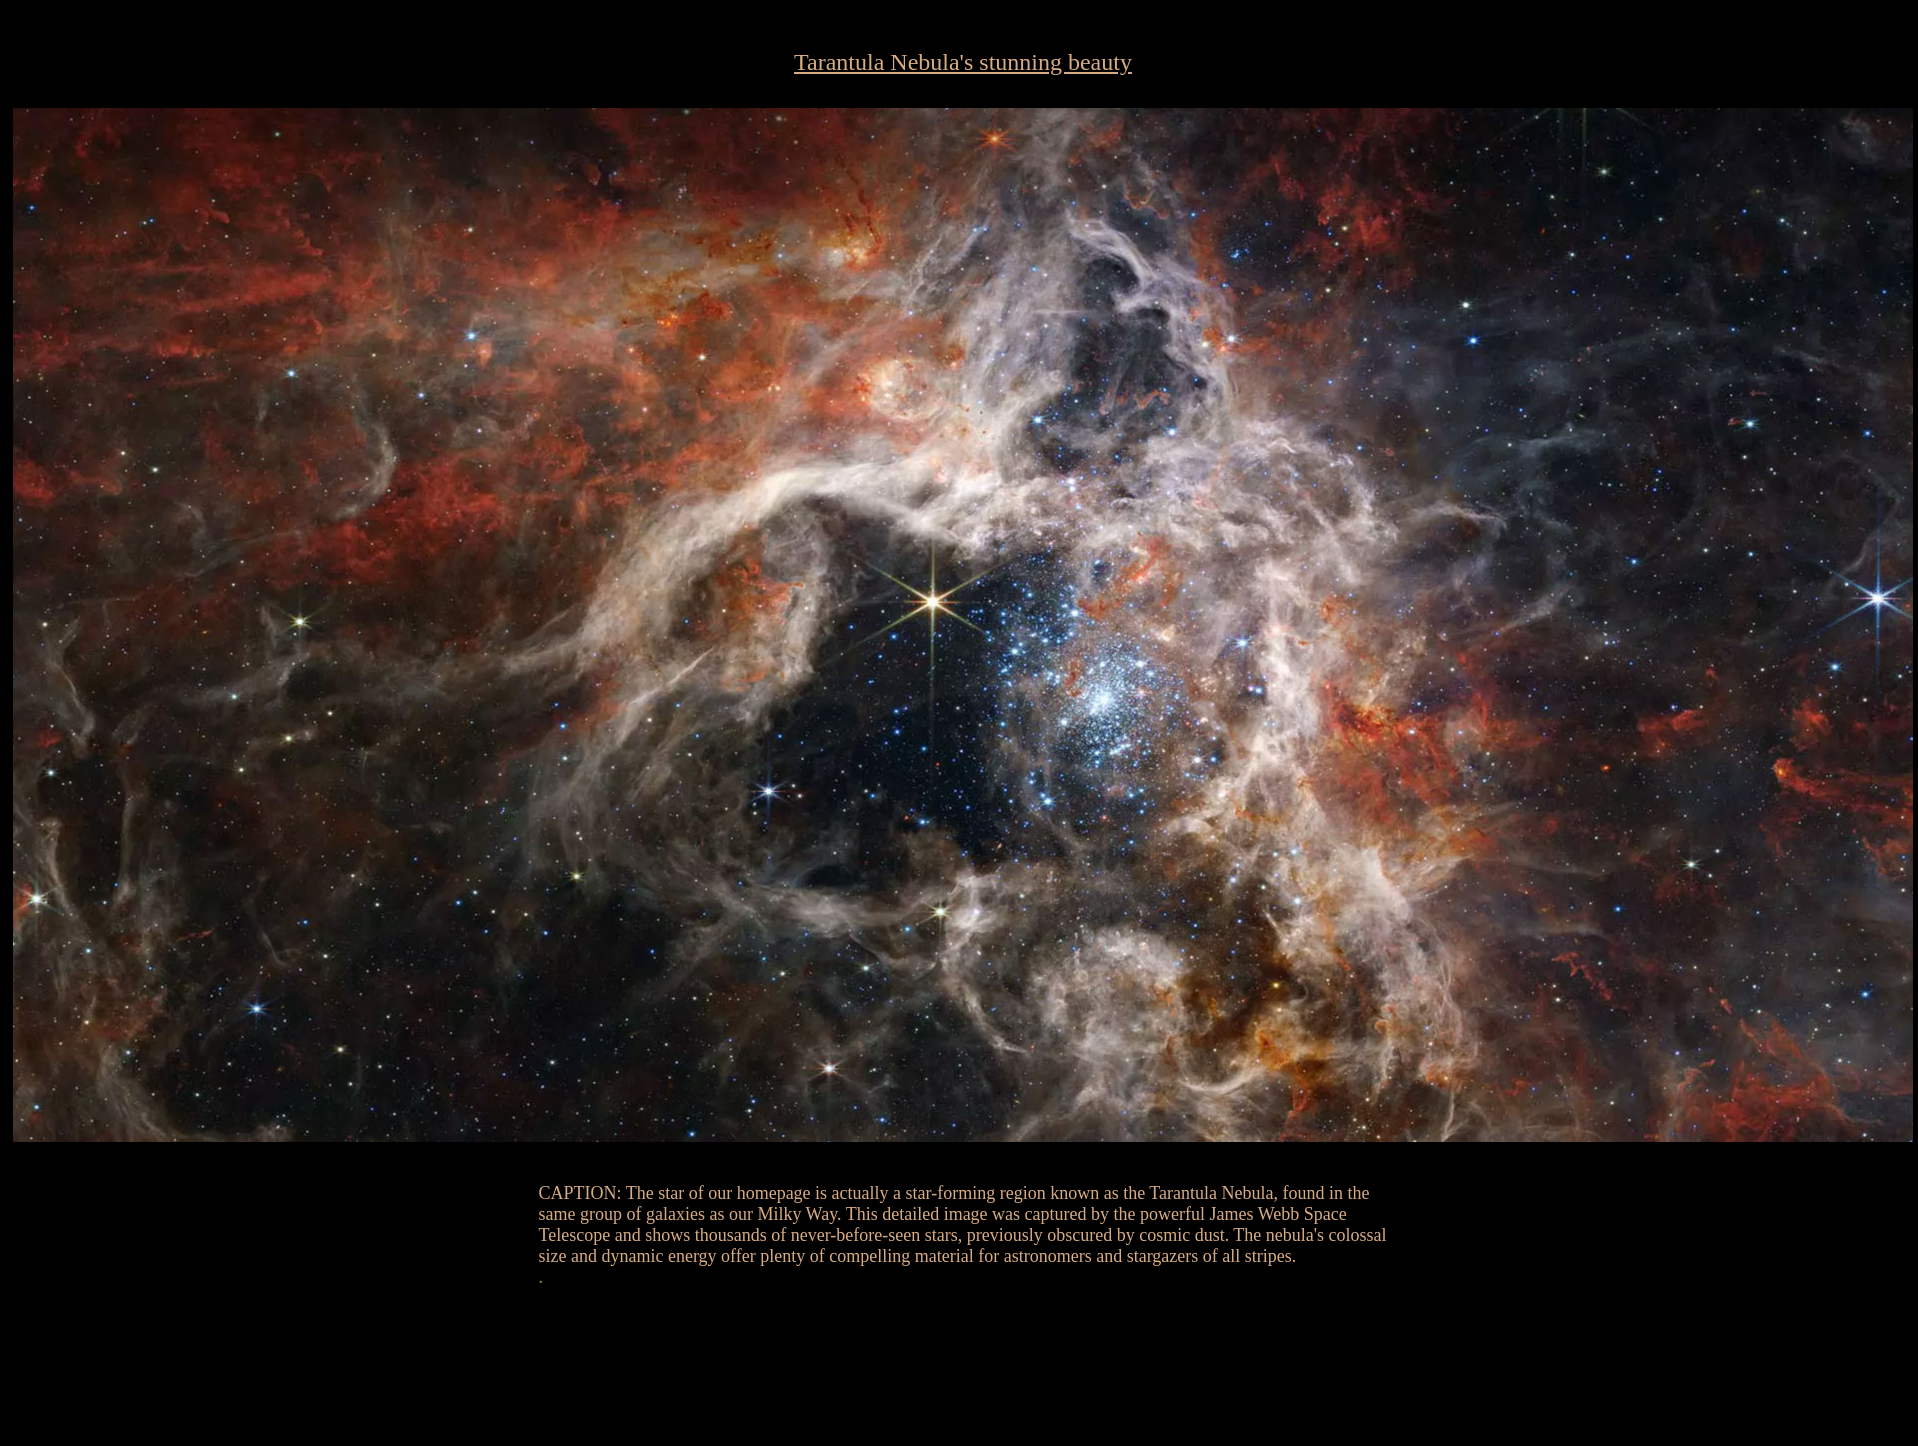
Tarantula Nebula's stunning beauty (963, 62)
